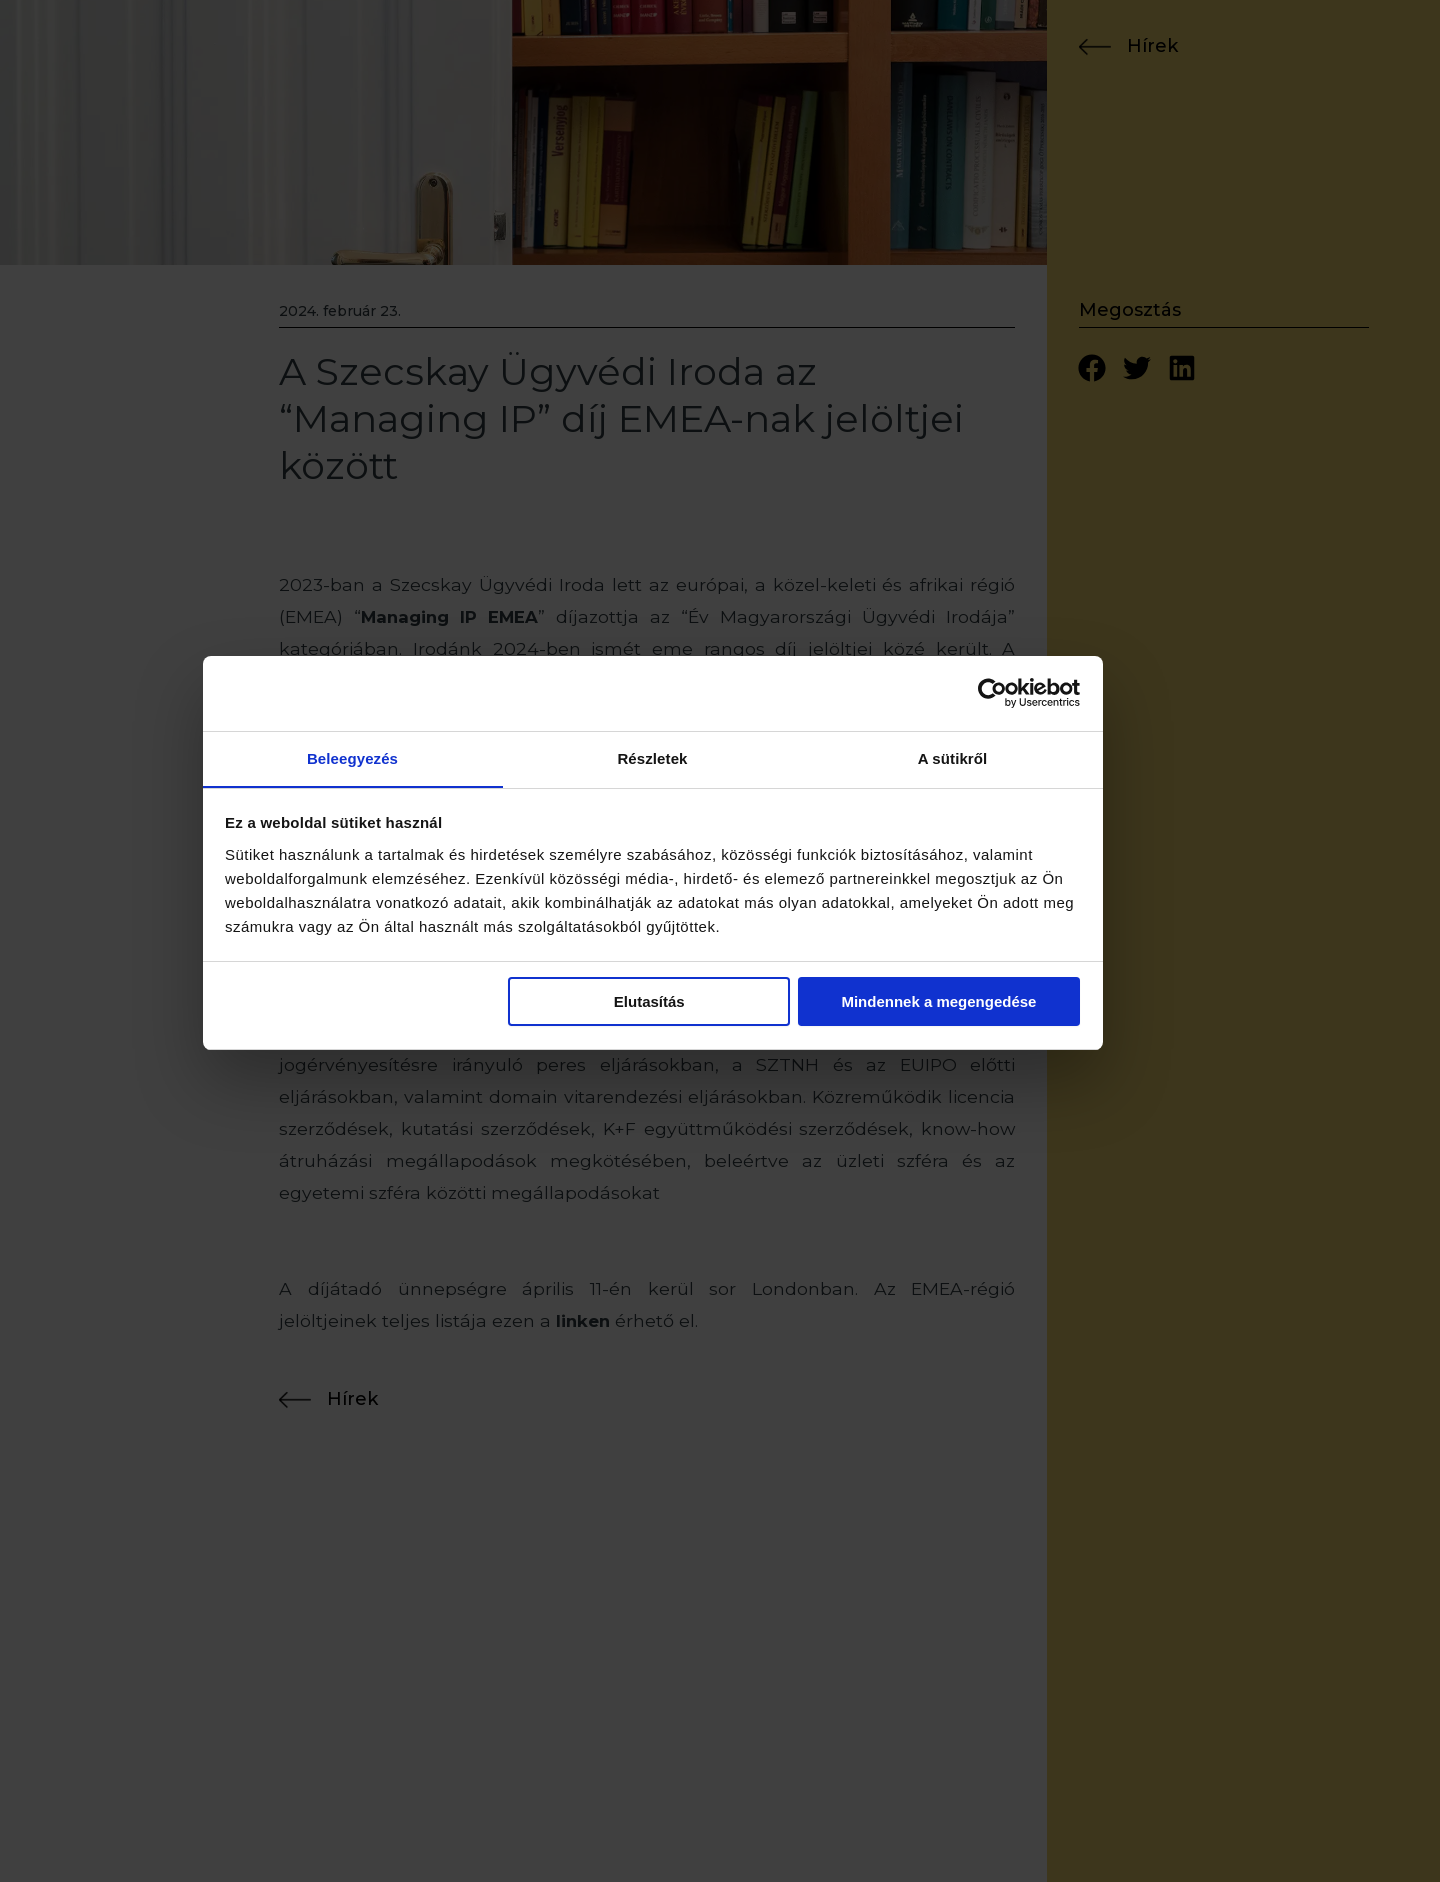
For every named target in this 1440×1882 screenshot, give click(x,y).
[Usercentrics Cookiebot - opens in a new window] (1060, 781)
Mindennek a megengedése (1006, 1090)
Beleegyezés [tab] (419, 846)
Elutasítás (716, 1090)
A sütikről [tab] (1020, 846)
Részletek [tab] (720, 846)
